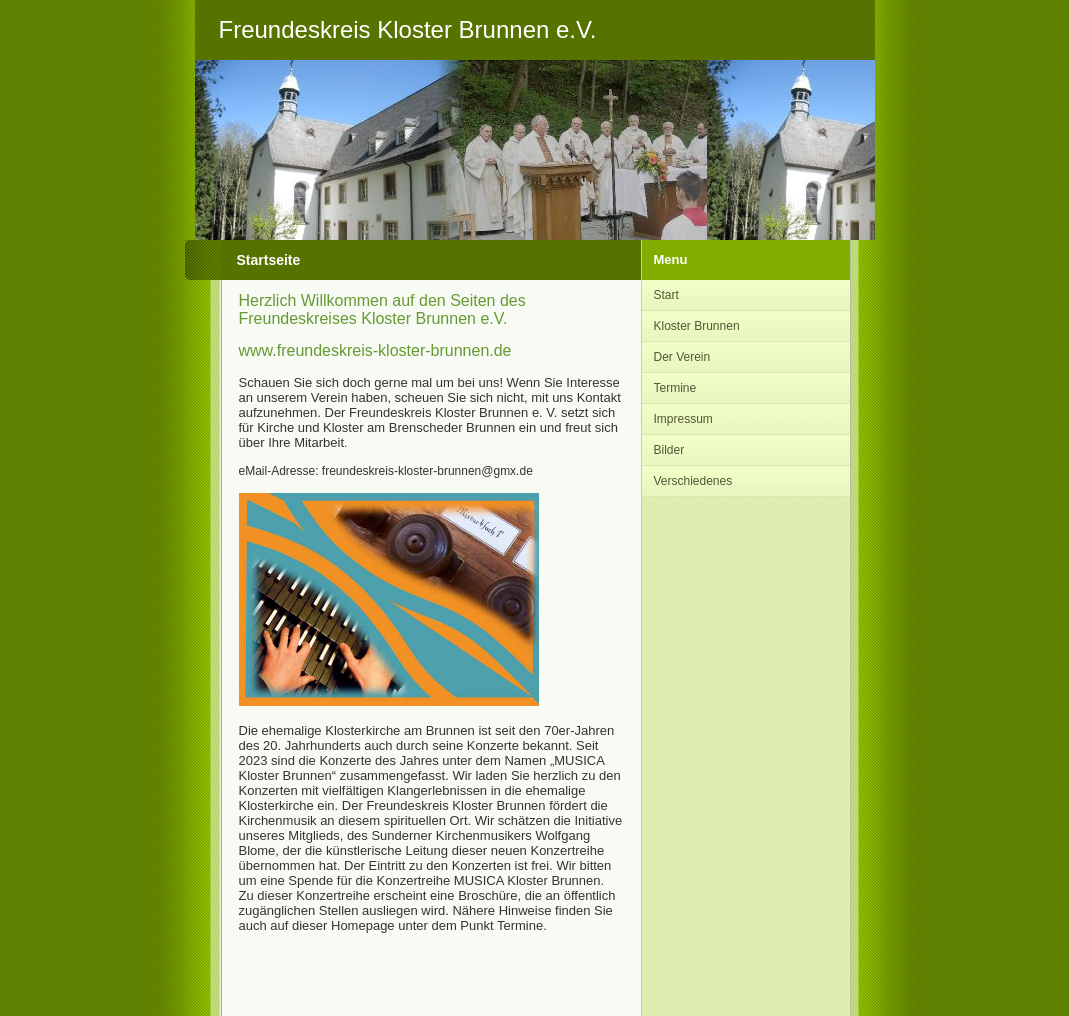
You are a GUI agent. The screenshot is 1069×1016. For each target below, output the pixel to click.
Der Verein (682, 357)
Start (666, 295)
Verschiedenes (693, 481)
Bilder (669, 450)
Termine (675, 388)
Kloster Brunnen (697, 326)
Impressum (683, 419)
